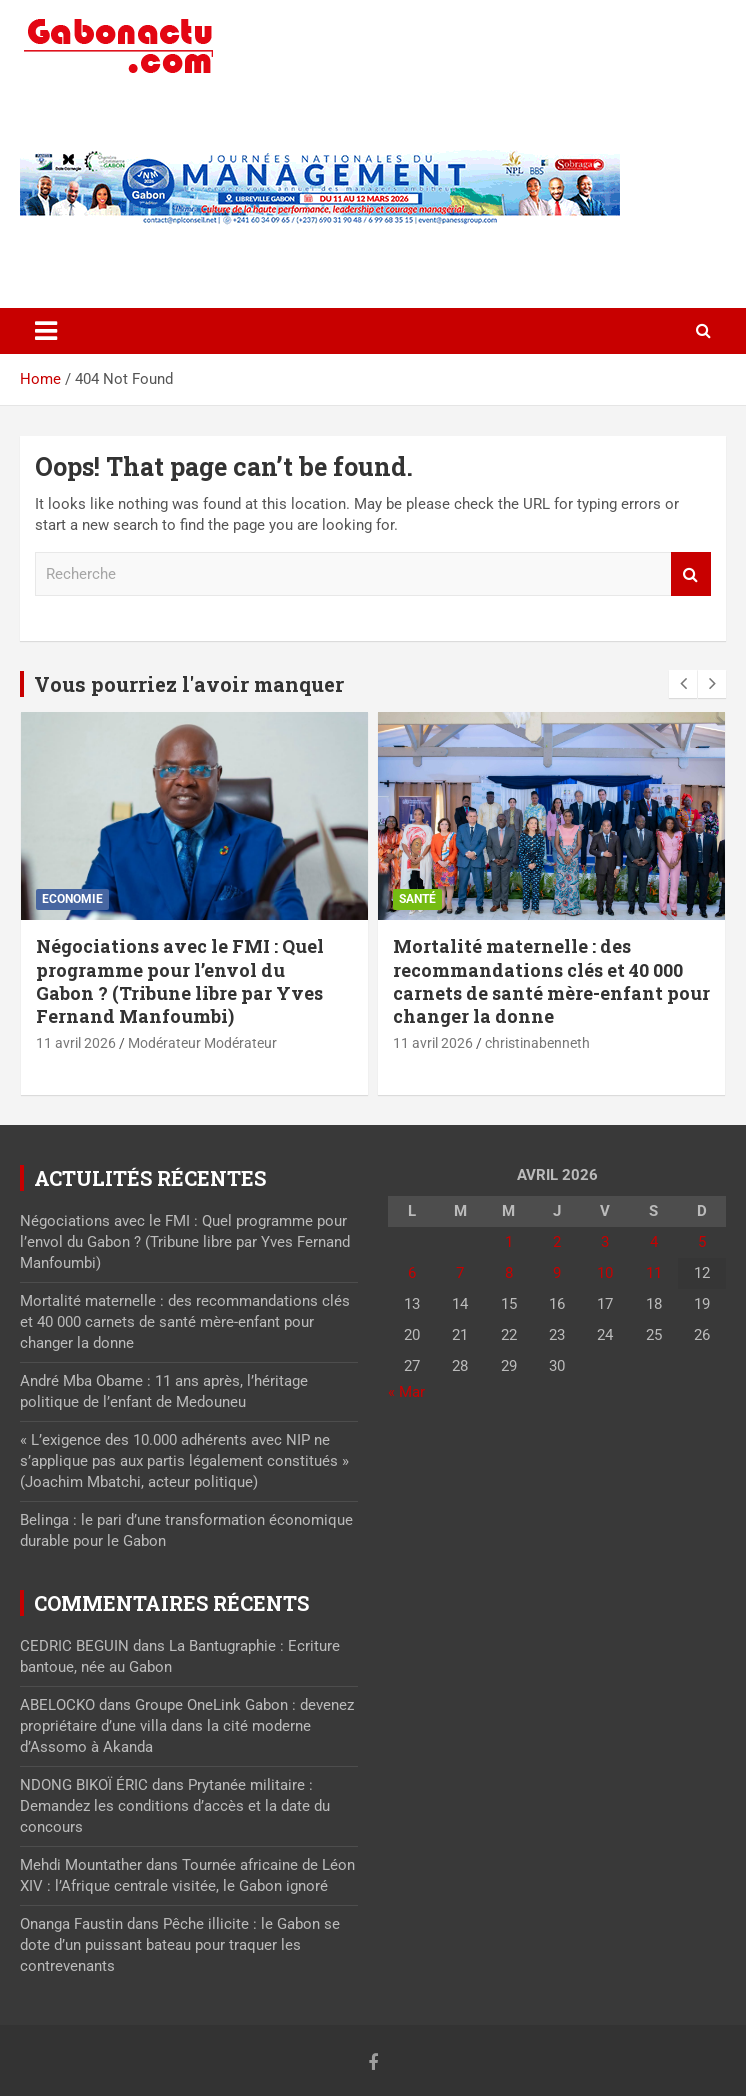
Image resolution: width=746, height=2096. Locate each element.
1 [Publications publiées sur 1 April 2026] (509, 1242)
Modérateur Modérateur (202, 1043)
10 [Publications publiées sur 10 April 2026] (605, 1273)
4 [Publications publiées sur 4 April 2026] (654, 1242)
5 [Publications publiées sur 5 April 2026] (702, 1242)
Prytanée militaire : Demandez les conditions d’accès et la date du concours (175, 1806)
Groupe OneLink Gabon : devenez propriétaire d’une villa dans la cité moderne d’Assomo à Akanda (187, 1726)
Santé (417, 899)
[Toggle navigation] (46, 331)
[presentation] (683, 684)
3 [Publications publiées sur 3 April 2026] (605, 1242)
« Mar (406, 1392)
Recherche (691, 574)
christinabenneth (537, 1043)
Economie (72, 899)
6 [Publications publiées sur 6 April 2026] (412, 1273)
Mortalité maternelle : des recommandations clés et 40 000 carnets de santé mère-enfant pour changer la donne (551, 981)
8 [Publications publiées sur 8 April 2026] (509, 1273)
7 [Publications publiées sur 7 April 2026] (460, 1273)
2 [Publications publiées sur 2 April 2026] (557, 1242)
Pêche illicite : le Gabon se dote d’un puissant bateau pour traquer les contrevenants (180, 1945)
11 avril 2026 (76, 1043)
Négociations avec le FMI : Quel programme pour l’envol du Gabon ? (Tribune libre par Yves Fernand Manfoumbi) (180, 981)
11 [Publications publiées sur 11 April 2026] (654, 1273)
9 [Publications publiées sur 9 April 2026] (557, 1273)
